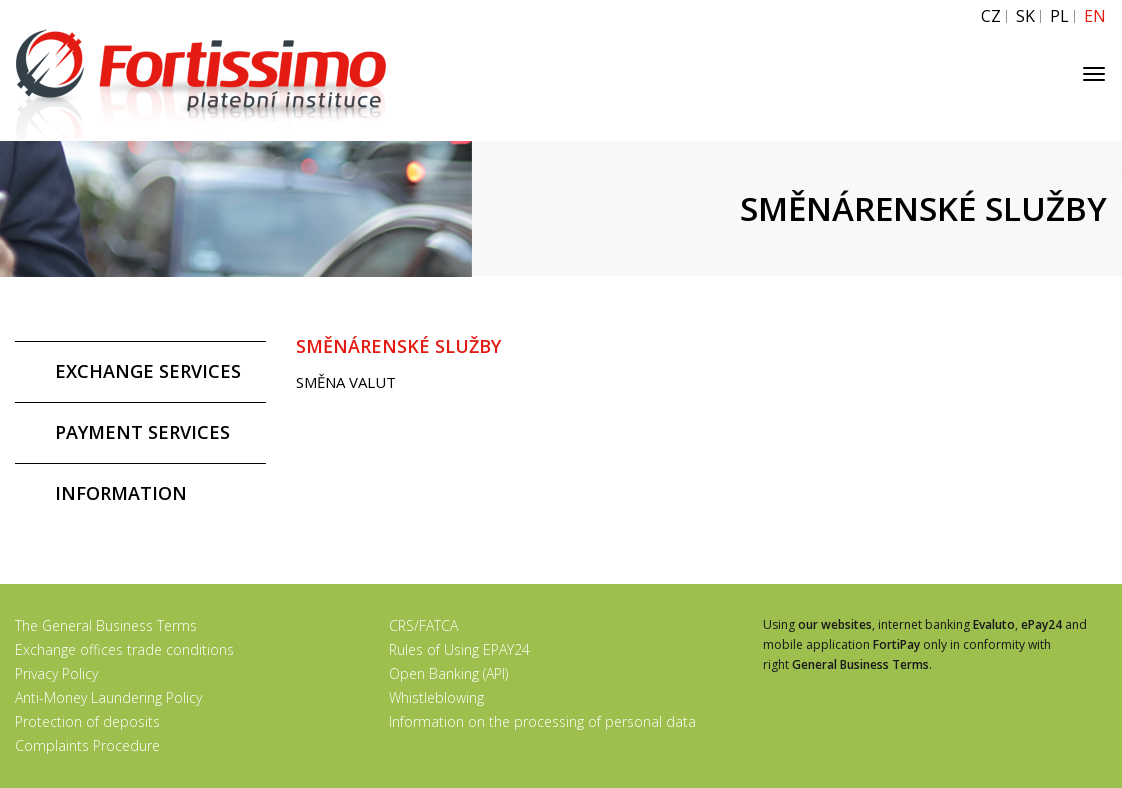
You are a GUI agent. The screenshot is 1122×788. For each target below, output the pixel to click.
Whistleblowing (436, 697)
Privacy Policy (56, 673)
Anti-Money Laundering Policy (108, 697)
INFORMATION (121, 493)
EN (1095, 16)
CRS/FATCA (423, 625)
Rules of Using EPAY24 (459, 649)
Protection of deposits (87, 721)
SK (1025, 16)
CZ (991, 16)
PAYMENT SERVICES (142, 432)
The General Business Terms (106, 625)
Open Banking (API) (448, 673)
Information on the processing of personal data (542, 721)
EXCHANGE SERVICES (148, 371)
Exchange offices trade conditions (124, 649)
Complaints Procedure (87, 745)
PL (1059, 16)
